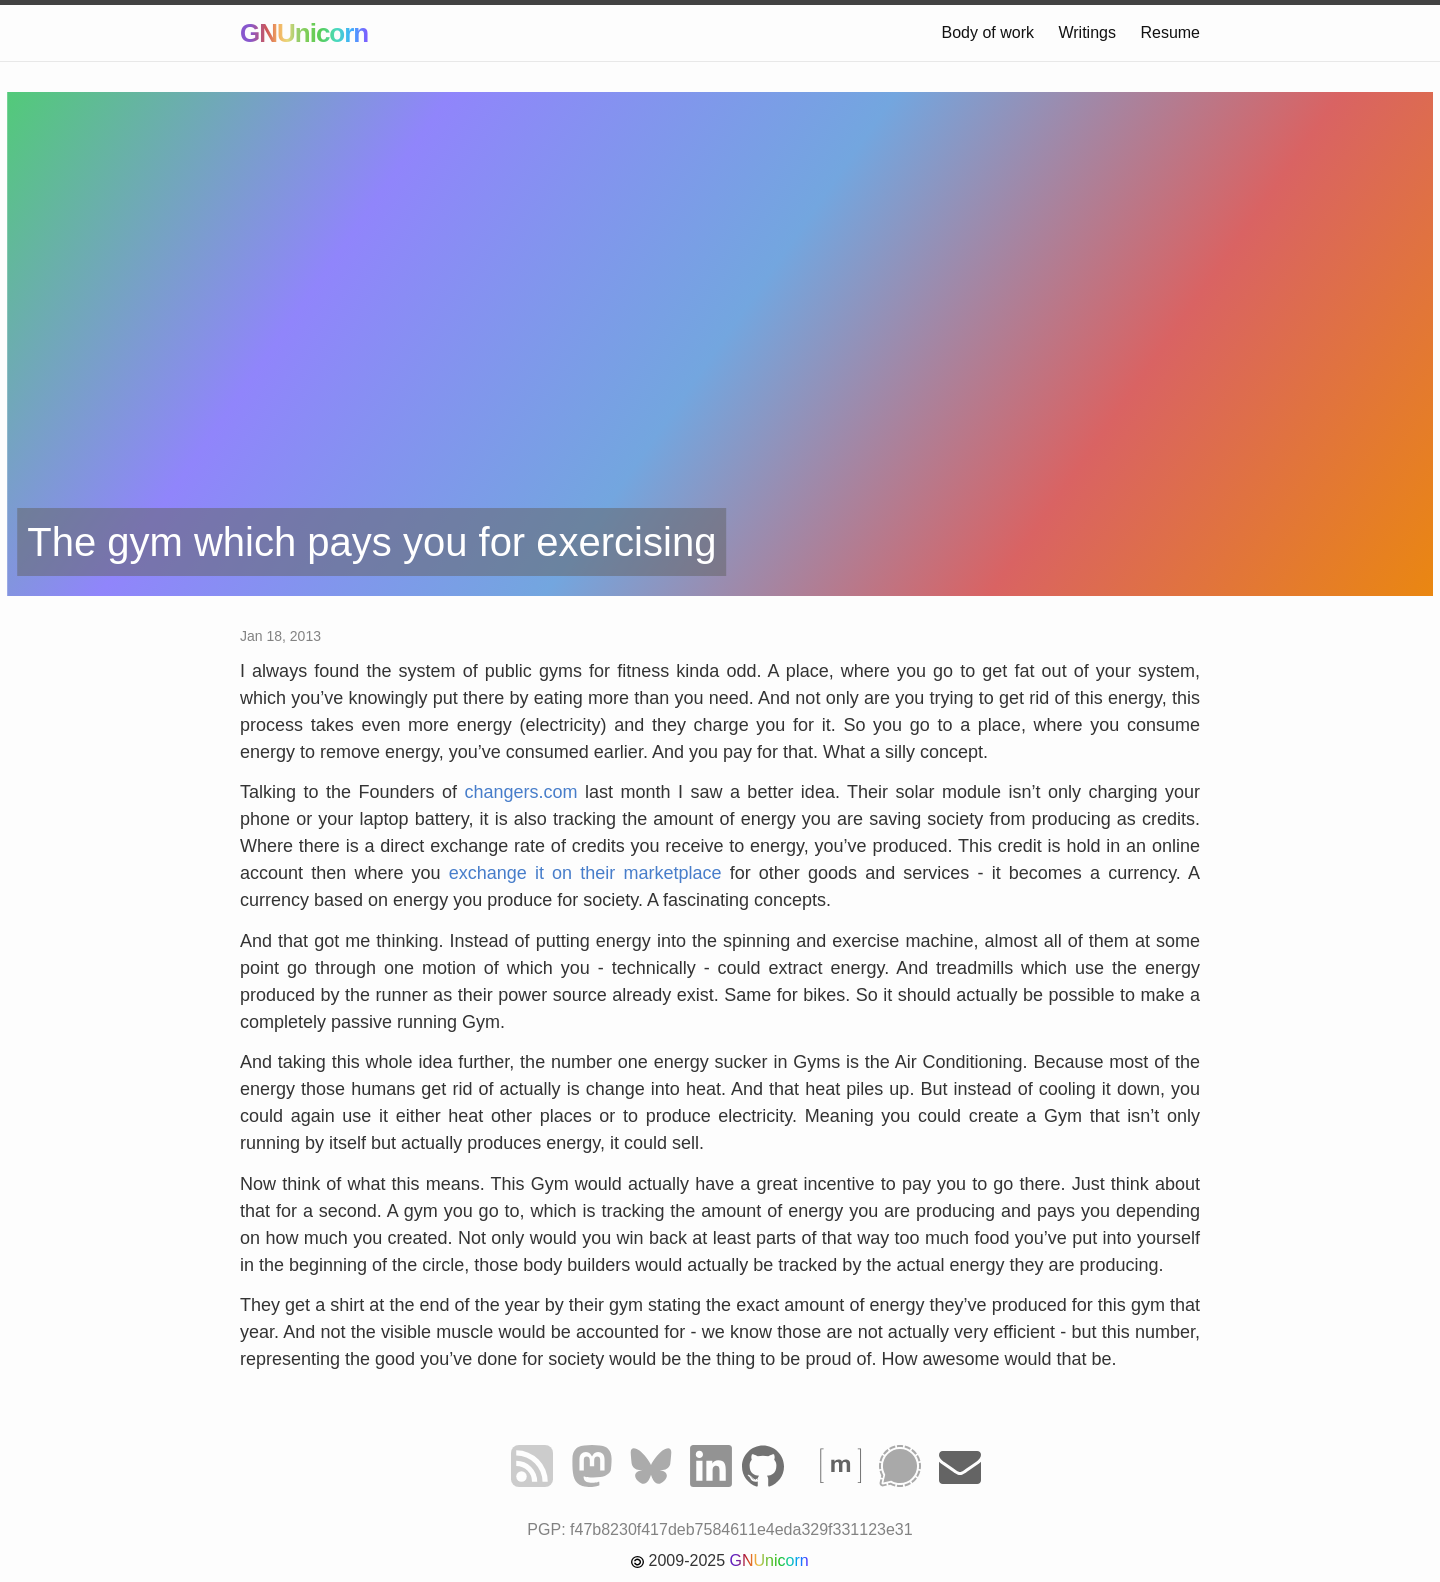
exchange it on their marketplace (585, 873)
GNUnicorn (304, 33)
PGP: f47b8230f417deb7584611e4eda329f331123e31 (719, 1529)
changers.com (520, 792)
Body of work (988, 32)
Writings (1087, 32)
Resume (1170, 32)
